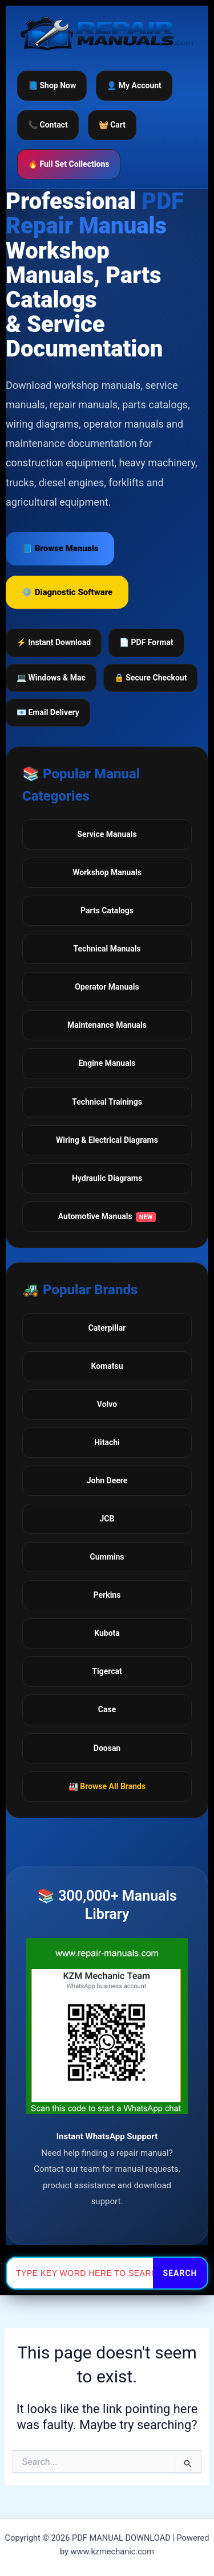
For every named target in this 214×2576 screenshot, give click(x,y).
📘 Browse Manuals (60, 548)
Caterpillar (107, 1327)
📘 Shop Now (52, 85)
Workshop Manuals (107, 872)
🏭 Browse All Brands (107, 1786)
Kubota (107, 1633)
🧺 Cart (112, 124)
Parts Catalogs (107, 910)
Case (107, 1709)
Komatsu (107, 1366)
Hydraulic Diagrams (107, 1178)
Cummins (107, 1556)
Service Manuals (106, 834)
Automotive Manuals (107, 1217)
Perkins (107, 1594)
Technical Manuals (106, 948)
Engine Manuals (106, 1063)
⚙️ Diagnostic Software (67, 592)
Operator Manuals (107, 986)
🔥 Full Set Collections (69, 164)
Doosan (107, 1748)
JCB (107, 1518)
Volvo (107, 1404)
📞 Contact (48, 124)
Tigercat (107, 1671)
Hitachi (107, 1442)
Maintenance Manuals (107, 1024)
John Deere (107, 1480)
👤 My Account (134, 85)
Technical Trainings (107, 1101)
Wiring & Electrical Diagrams (107, 1140)
